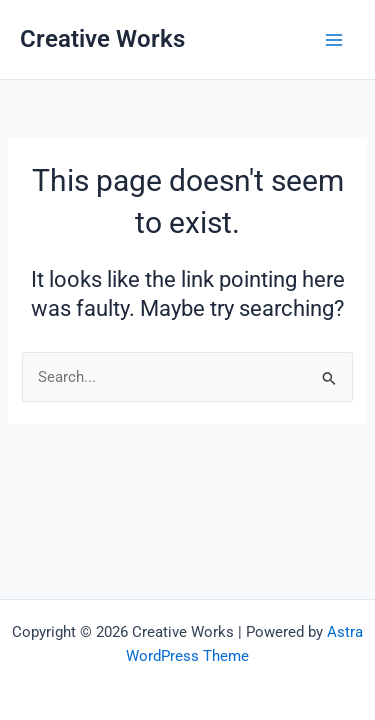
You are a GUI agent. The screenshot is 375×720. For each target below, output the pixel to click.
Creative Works (102, 39)
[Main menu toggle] (334, 40)
